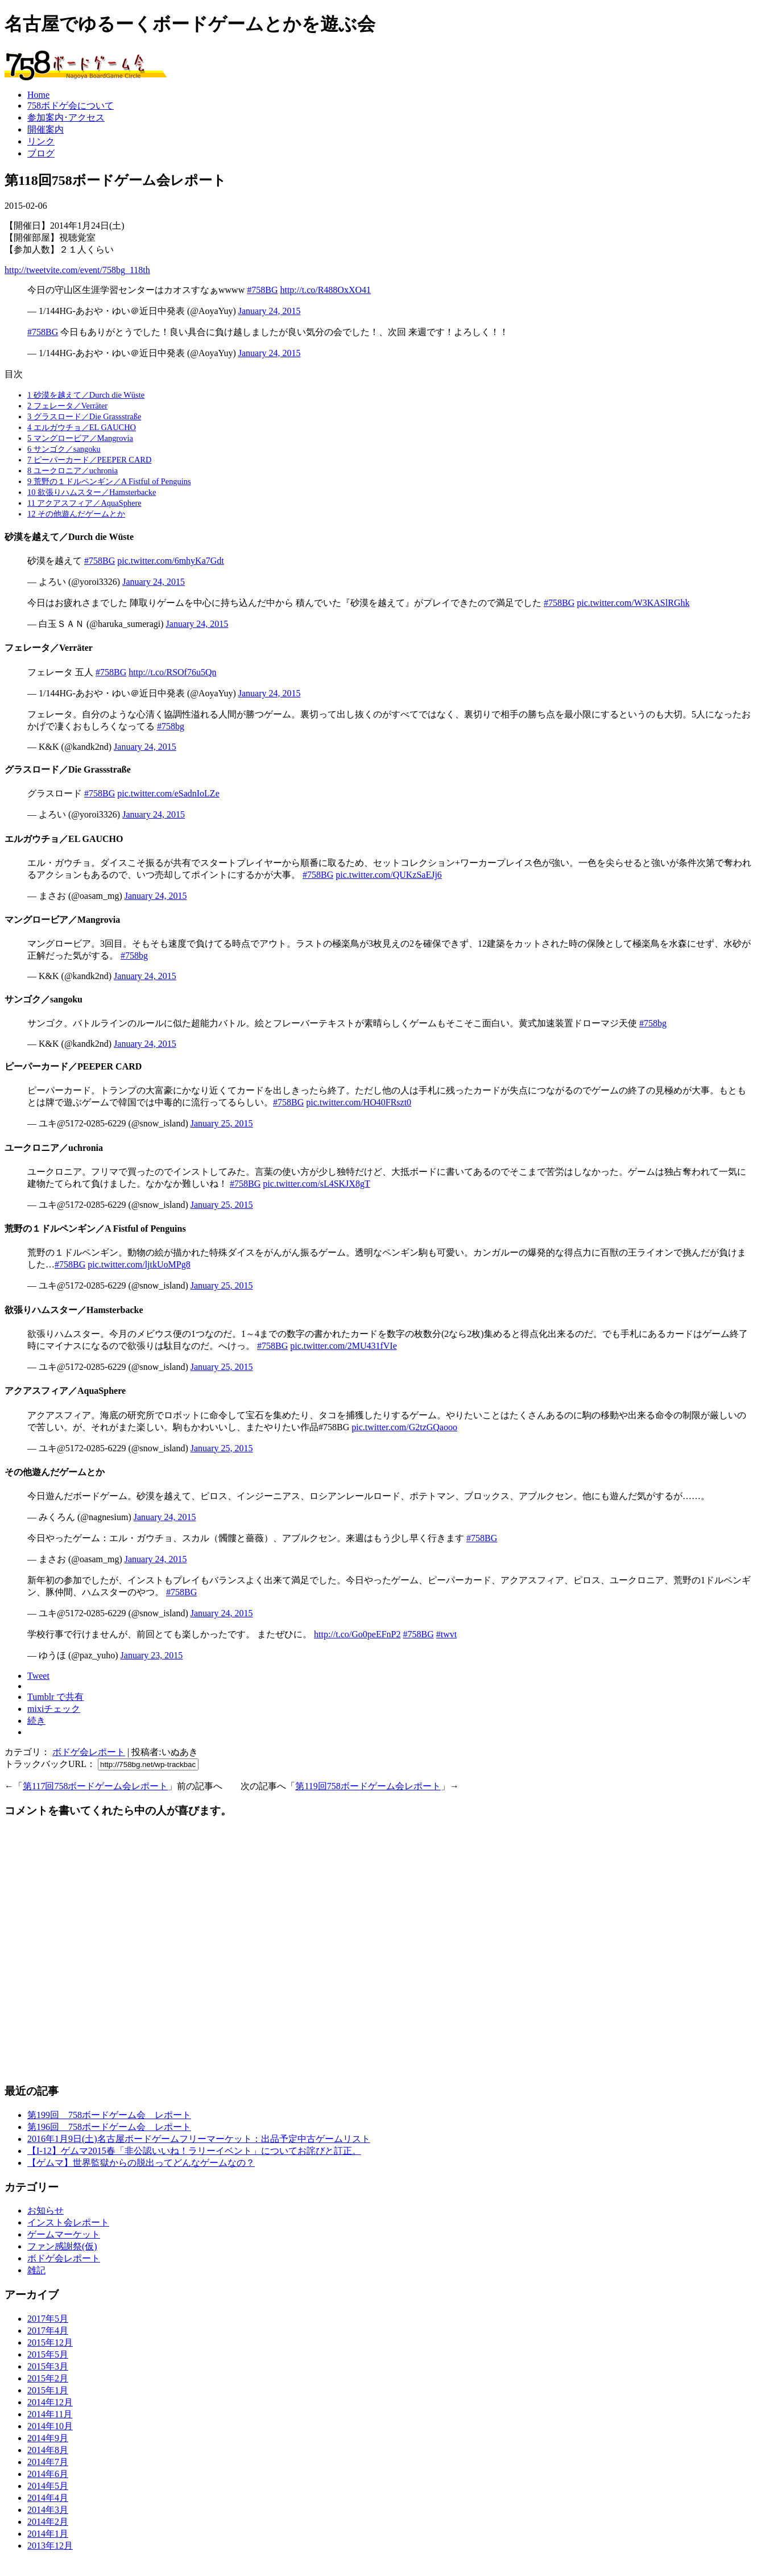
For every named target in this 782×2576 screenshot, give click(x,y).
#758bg (170, 726)
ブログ (41, 153)
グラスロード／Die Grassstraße (84, 416)
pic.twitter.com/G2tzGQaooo (404, 1427)
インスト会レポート (68, 2222)
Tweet (38, 1676)
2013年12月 (50, 2545)
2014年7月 (47, 2462)
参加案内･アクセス (66, 117)
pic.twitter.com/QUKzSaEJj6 (389, 875)
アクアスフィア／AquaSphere (84, 502)
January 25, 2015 (222, 1123)
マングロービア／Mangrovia (80, 438)
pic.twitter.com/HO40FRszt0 (358, 1102)
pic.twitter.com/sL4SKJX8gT (316, 1183)
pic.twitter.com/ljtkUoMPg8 (139, 1264)
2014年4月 (47, 2498)
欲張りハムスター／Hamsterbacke (91, 492)
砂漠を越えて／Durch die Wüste (85, 394)
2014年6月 (47, 2474)
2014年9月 (47, 2438)
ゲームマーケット (63, 2234)
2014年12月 (50, 2402)
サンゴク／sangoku (64, 448)
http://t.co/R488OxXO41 (325, 290)
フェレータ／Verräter (67, 405)
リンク (41, 141)
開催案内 (45, 129)
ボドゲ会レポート (88, 1752)
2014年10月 (50, 2426)
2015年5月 (47, 2354)
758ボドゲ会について (70, 105)
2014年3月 (47, 2510)
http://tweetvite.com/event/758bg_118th (77, 270)
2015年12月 (50, 2342)
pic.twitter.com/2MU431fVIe (343, 1346)
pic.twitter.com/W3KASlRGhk (633, 603)
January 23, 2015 (152, 1655)
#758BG (262, 290)
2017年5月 (47, 2318)
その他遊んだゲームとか (76, 513)
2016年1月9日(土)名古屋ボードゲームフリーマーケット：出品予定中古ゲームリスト (198, 2139)
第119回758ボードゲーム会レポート (367, 1786)
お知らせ (45, 2210)
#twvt (446, 1634)
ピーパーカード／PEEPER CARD (89, 459)
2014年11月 (49, 2414)
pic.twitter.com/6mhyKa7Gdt (170, 560)
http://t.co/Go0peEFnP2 (357, 1634)
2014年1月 (47, 2533)
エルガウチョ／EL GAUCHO (81, 427)
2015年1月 (47, 2390)
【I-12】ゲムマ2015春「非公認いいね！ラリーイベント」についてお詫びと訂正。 (194, 2151)
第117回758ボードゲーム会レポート (95, 1786)
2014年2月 (47, 2522)
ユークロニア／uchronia (72, 470)
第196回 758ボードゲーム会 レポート (109, 2127)
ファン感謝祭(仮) (62, 2246)
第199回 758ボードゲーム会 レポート (109, 2115)
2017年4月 (47, 2330)
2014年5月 (47, 2486)
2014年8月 (47, 2450)
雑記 (36, 2270)
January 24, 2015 (269, 311)
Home (38, 95)
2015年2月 (47, 2378)
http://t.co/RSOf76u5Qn (172, 672)
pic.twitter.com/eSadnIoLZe (168, 793)
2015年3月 (47, 2366)
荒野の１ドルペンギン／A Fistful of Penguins (109, 481)
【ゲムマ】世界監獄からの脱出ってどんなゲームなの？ (141, 2163)
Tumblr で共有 (55, 1697)
